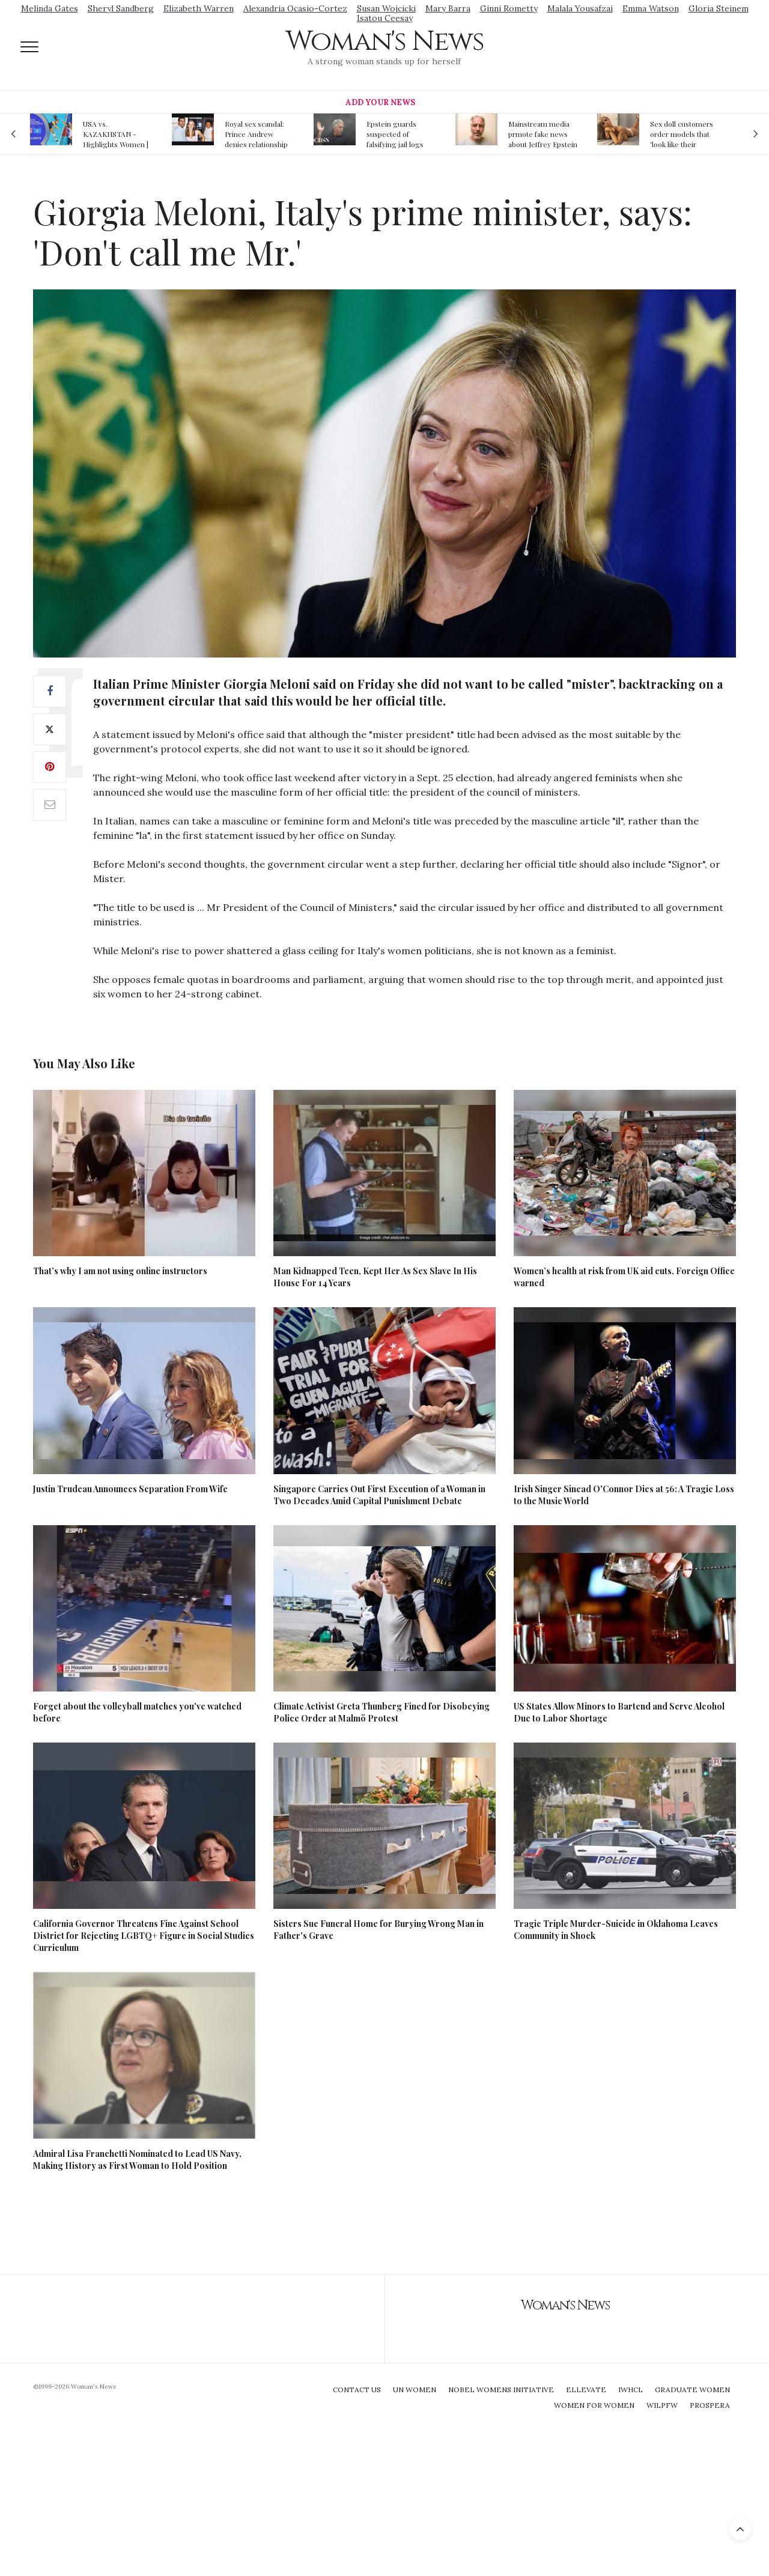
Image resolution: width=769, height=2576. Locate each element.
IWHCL (630, 2389)
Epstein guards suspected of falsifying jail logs (395, 134)
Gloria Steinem (718, 8)
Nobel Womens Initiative (501, 2389)
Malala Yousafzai (580, 8)
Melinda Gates (49, 8)
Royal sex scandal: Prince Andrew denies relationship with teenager (256, 134)
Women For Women (594, 2405)
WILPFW (662, 2405)
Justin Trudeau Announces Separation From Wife (130, 1489)
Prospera (710, 2405)
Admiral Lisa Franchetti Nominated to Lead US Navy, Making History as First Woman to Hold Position (137, 2159)
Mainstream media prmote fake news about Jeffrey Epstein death (542, 134)
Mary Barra (447, 8)
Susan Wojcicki (386, 8)
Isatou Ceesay (385, 18)
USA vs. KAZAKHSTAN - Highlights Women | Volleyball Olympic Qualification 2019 (115, 134)
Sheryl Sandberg (121, 8)
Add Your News (380, 102)
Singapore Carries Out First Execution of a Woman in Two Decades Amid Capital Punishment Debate (379, 1495)
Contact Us (357, 2389)
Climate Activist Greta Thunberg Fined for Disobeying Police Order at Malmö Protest (381, 1712)
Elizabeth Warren (198, 8)
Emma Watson (650, 8)
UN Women (414, 2389)
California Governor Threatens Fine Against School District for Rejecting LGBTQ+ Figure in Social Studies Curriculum (143, 1935)
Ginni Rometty (509, 8)
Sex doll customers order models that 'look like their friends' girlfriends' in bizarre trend (682, 134)
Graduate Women (692, 2389)
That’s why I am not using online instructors (120, 1271)
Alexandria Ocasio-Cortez (295, 8)
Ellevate (586, 2389)
